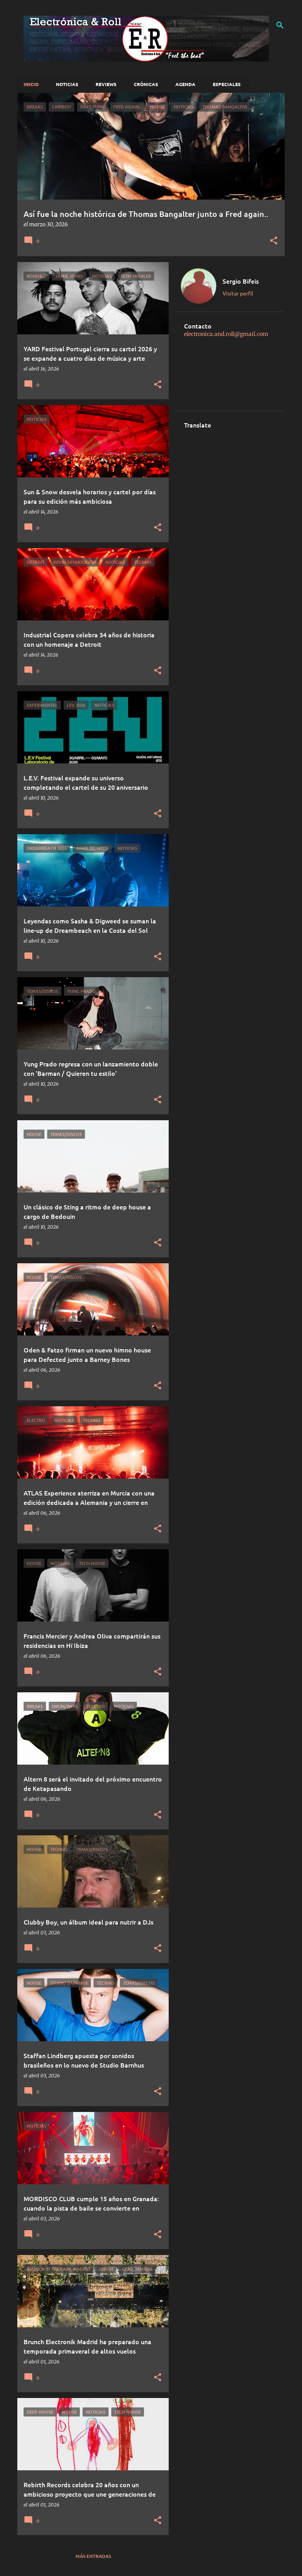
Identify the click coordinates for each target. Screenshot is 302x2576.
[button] (273, 241)
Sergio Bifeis (241, 281)
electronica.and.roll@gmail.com (226, 334)
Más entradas (93, 2556)
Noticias (67, 84)
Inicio (31, 84)
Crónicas (146, 84)
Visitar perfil (238, 293)
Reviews (106, 84)
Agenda (185, 84)
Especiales (227, 84)
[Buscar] (280, 25)
